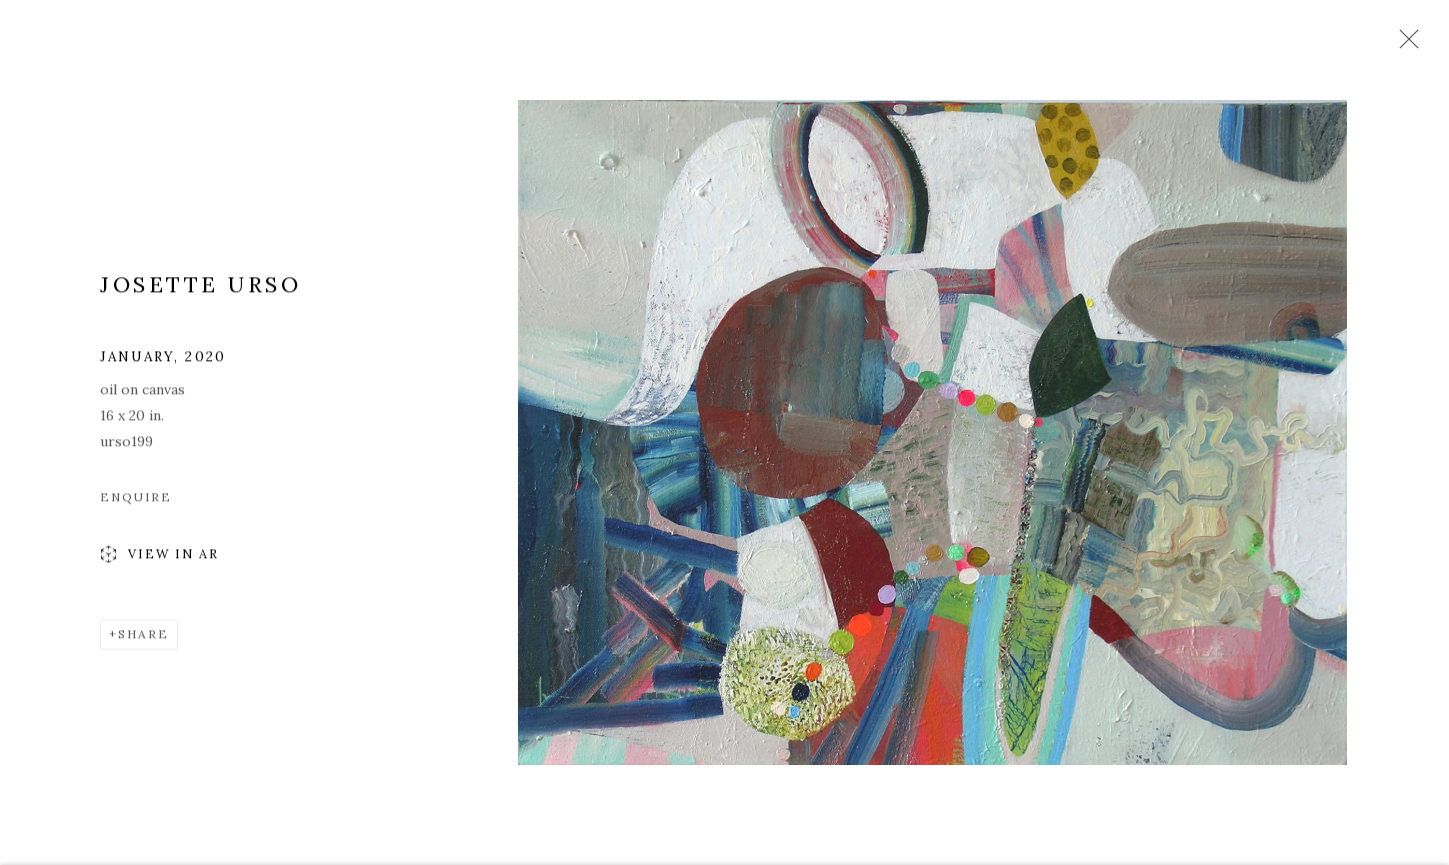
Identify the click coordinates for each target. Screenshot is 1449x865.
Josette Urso (200, 287)
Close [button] (1404, 45)
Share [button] (143, 636)
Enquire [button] (135, 499)
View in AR (159, 558)
